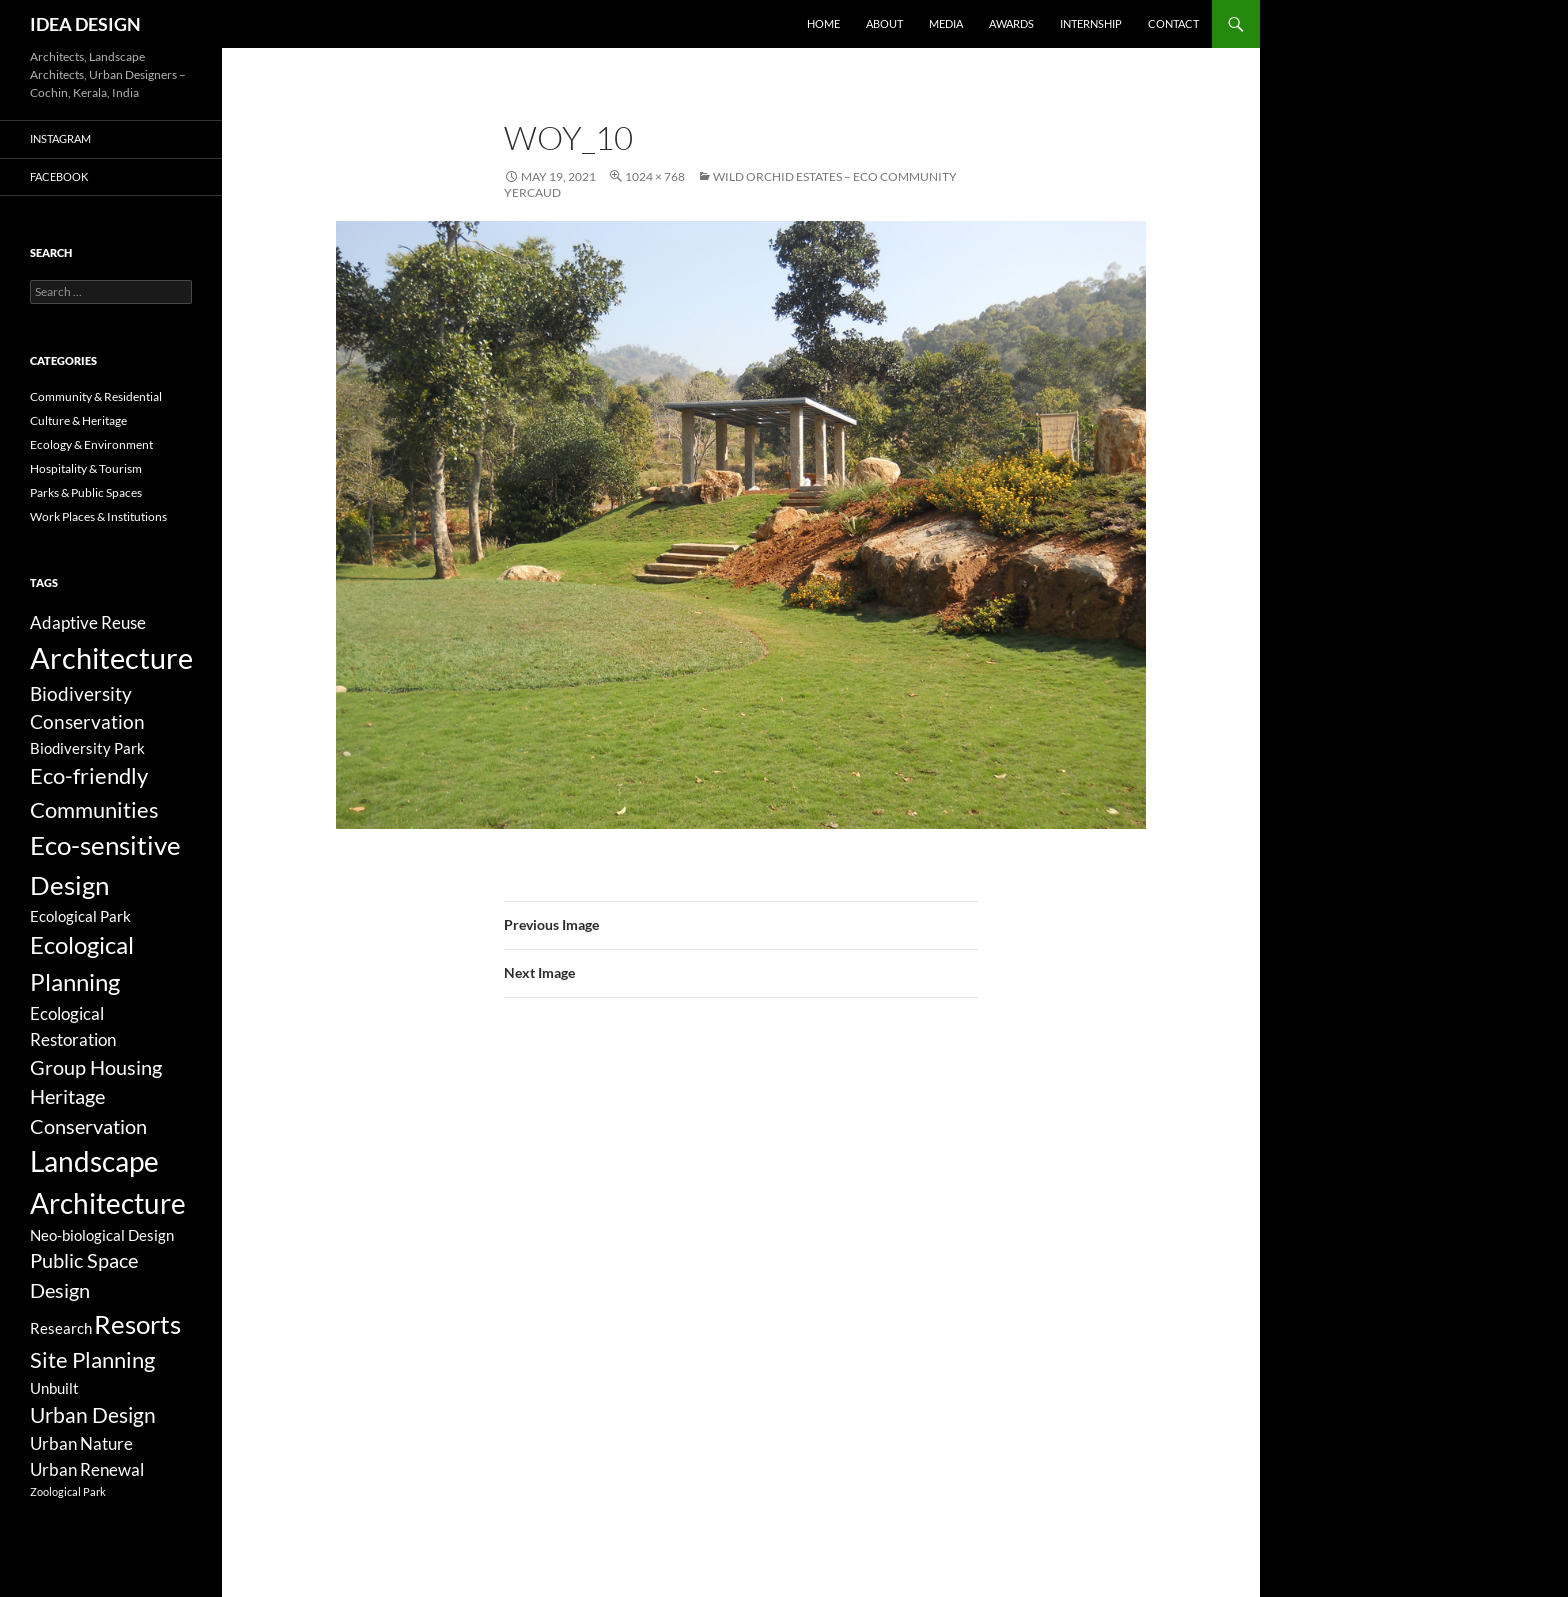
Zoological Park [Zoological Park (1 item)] (68, 1491)
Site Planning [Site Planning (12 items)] (92, 1359)
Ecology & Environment (91, 444)
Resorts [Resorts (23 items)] (137, 1324)
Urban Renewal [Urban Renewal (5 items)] (87, 1469)
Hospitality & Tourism (86, 468)
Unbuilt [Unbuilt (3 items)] (54, 1388)
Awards (1011, 23)
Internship (1091, 23)
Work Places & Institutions (98, 516)
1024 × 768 (655, 176)
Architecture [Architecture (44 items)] (111, 657)
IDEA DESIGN (85, 24)
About (884, 23)
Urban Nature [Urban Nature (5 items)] (81, 1443)
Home (823, 23)
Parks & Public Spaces (86, 492)
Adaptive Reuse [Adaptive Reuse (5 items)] (88, 622)
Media (946, 23)
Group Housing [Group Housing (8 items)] (96, 1067)
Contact (1173, 23)
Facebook (59, 176)
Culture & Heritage (78, 420)
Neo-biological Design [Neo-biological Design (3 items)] (102, 1235)
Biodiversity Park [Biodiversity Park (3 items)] (87, 748)
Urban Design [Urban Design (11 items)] (93, 1415)
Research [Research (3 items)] (61, 1328)
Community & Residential (96, 396)
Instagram (60, 138)
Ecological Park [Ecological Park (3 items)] (80, 916)
